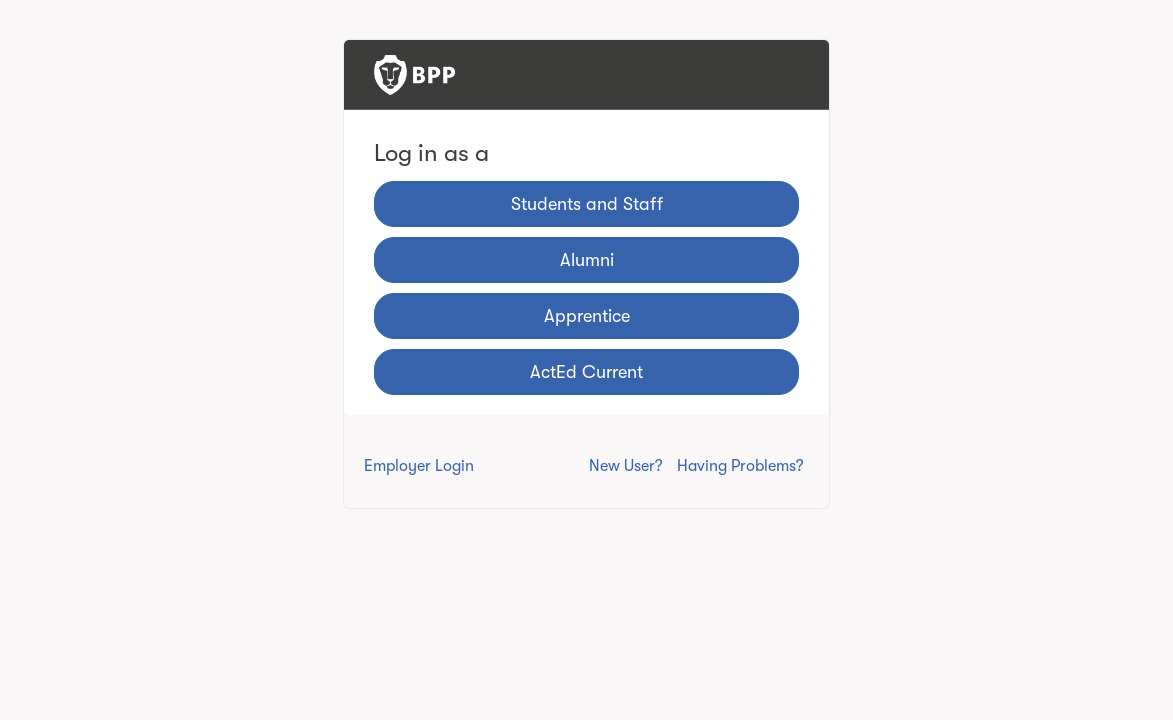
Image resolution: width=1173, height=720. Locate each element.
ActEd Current (586, 372)
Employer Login (419, 466)
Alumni (587, 260)
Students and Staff (587, 204)
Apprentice (587, 316)
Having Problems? (740, 466)
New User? (626, 466)
